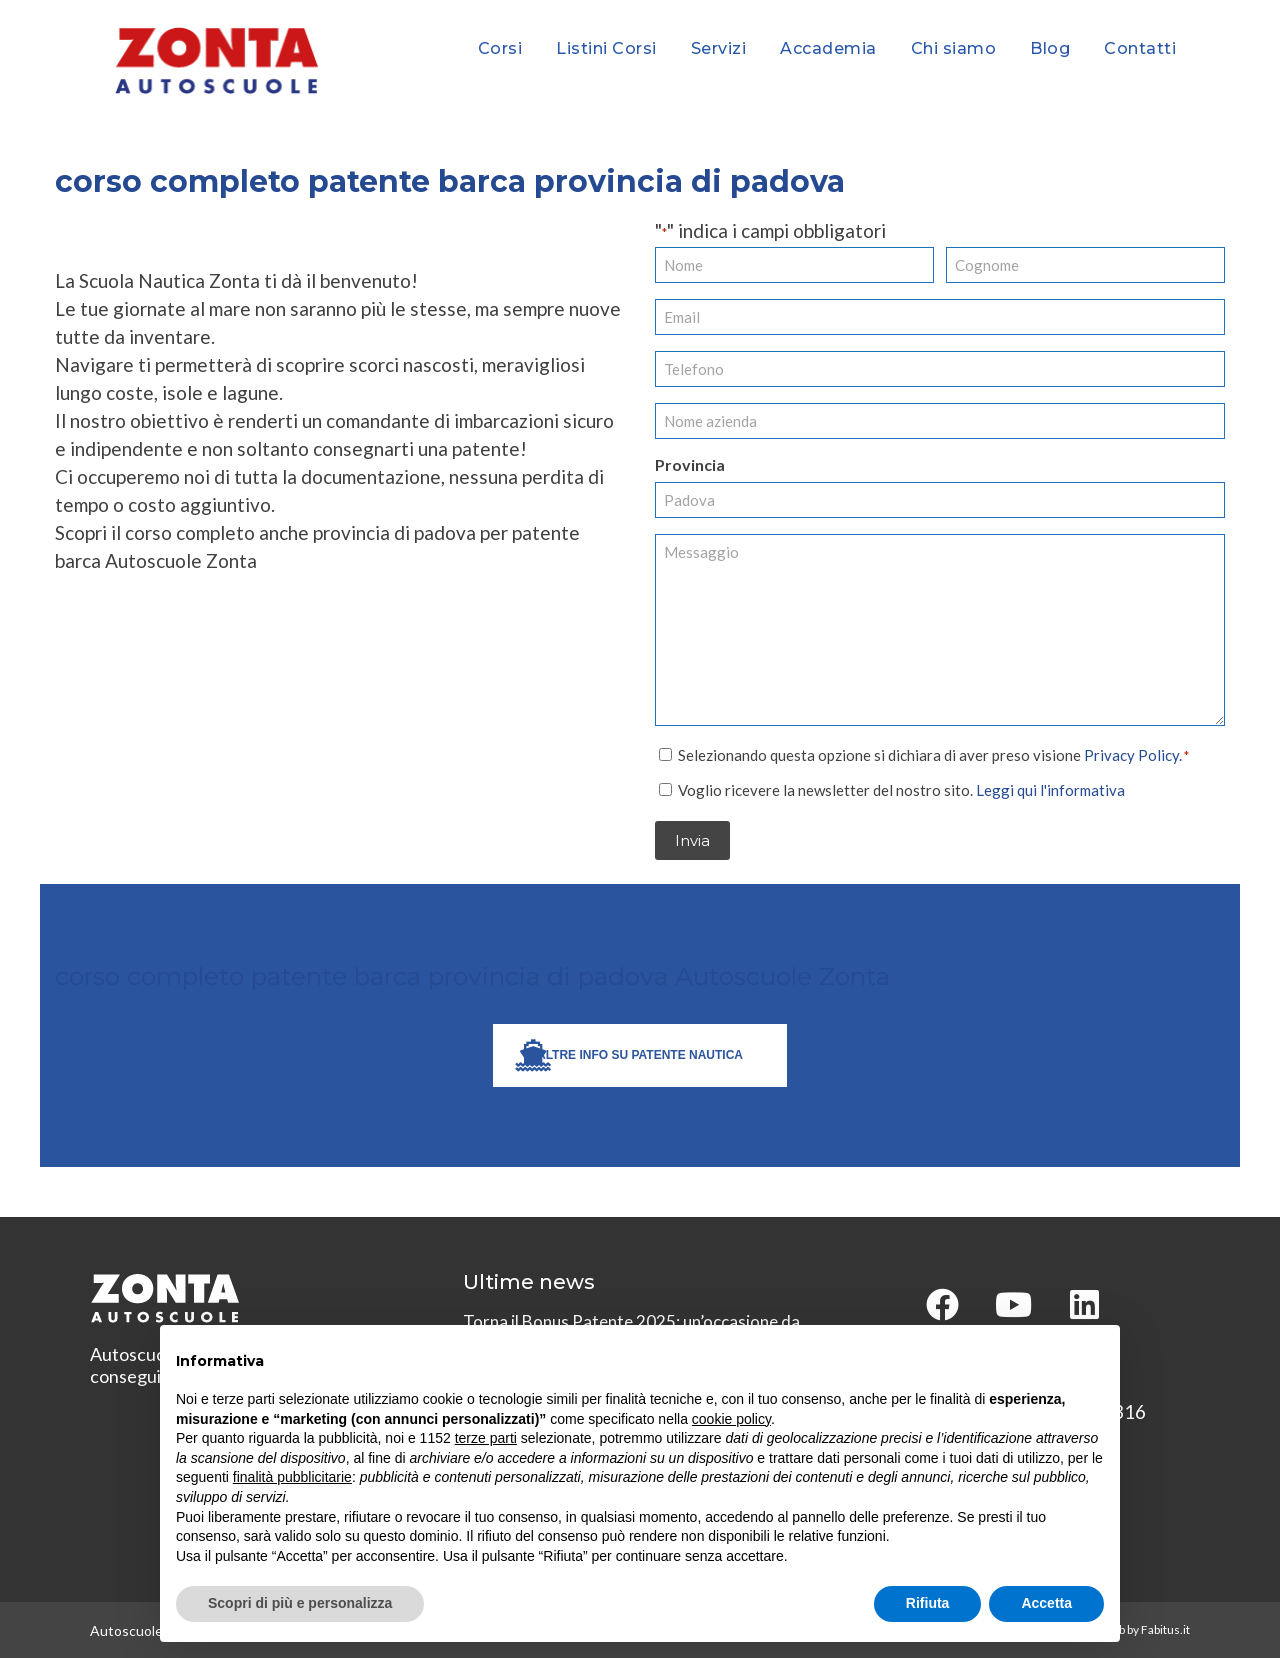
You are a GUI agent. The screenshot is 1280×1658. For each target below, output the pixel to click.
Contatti (1140, 48)
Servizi (719, 48)
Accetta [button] (1046, 1603)
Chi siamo (954, 48)
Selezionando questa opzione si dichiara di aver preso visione (933, 754)
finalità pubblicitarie (292, 1477)
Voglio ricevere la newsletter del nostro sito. (901, 789)
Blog (1050, 48)
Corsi (500, 48)
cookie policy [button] (731, 1419)
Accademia (828, 48)
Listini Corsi (606, 48)
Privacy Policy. (1133, 754)
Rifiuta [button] (928, 1603)
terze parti (486, 1438)
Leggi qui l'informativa (1050, 789)
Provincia (690, 464)
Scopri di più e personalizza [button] (300, 1603)
